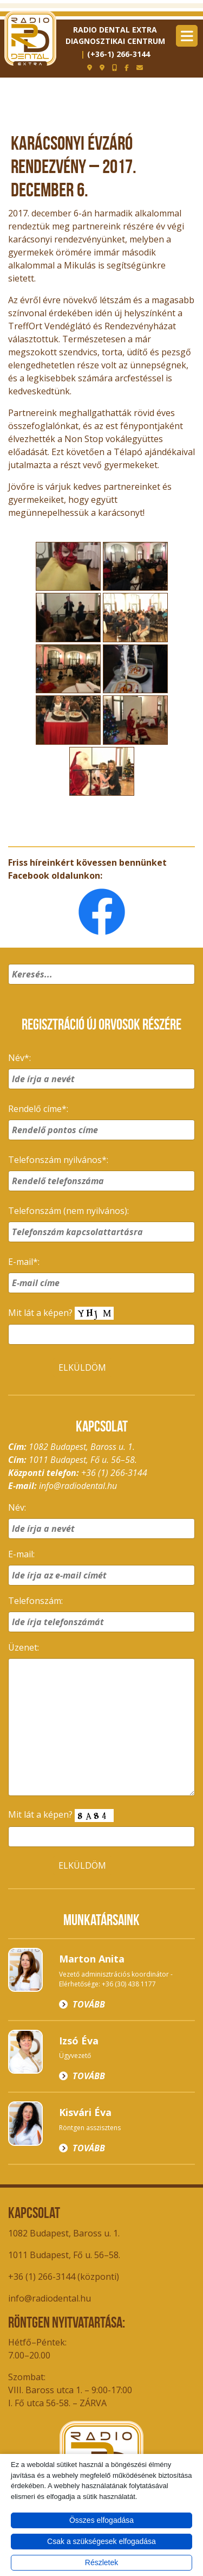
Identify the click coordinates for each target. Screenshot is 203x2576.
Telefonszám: (35, 1601)
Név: (17, 1507)
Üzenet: (23, 1647)
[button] (184, 988)
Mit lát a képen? (61, 1313)
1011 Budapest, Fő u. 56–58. (64, 2255)
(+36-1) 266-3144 (118, 54)
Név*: (19, 1058)
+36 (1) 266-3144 (114, 1473)
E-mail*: (24, 1262)
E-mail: (21, 1554)
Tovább (89, 2004)
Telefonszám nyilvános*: (58, 1160)
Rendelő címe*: (38, 1109)
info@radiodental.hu (78, 1486)
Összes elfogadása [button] (101, 2520)
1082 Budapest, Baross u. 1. (64, 2233)
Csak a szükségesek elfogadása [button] (101, 2541)
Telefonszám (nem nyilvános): (68, 1211)
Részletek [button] (101, 2562)
